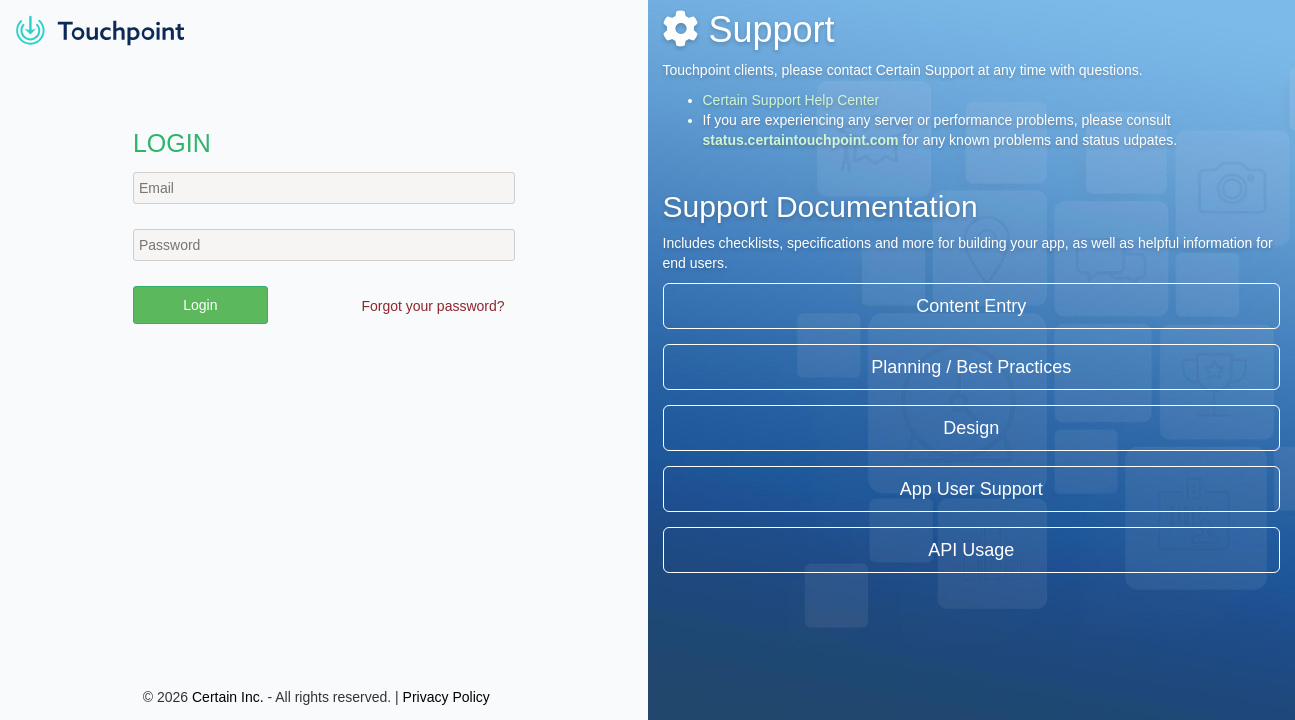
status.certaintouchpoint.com (801, 140)
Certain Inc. (228, 697)
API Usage (971, 550)
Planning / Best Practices (971, 367)
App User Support (971, 489)
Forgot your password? (432, 306)
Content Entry (971, 306)
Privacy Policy (446, 697)
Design (971, 428)
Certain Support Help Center (791, 100)
